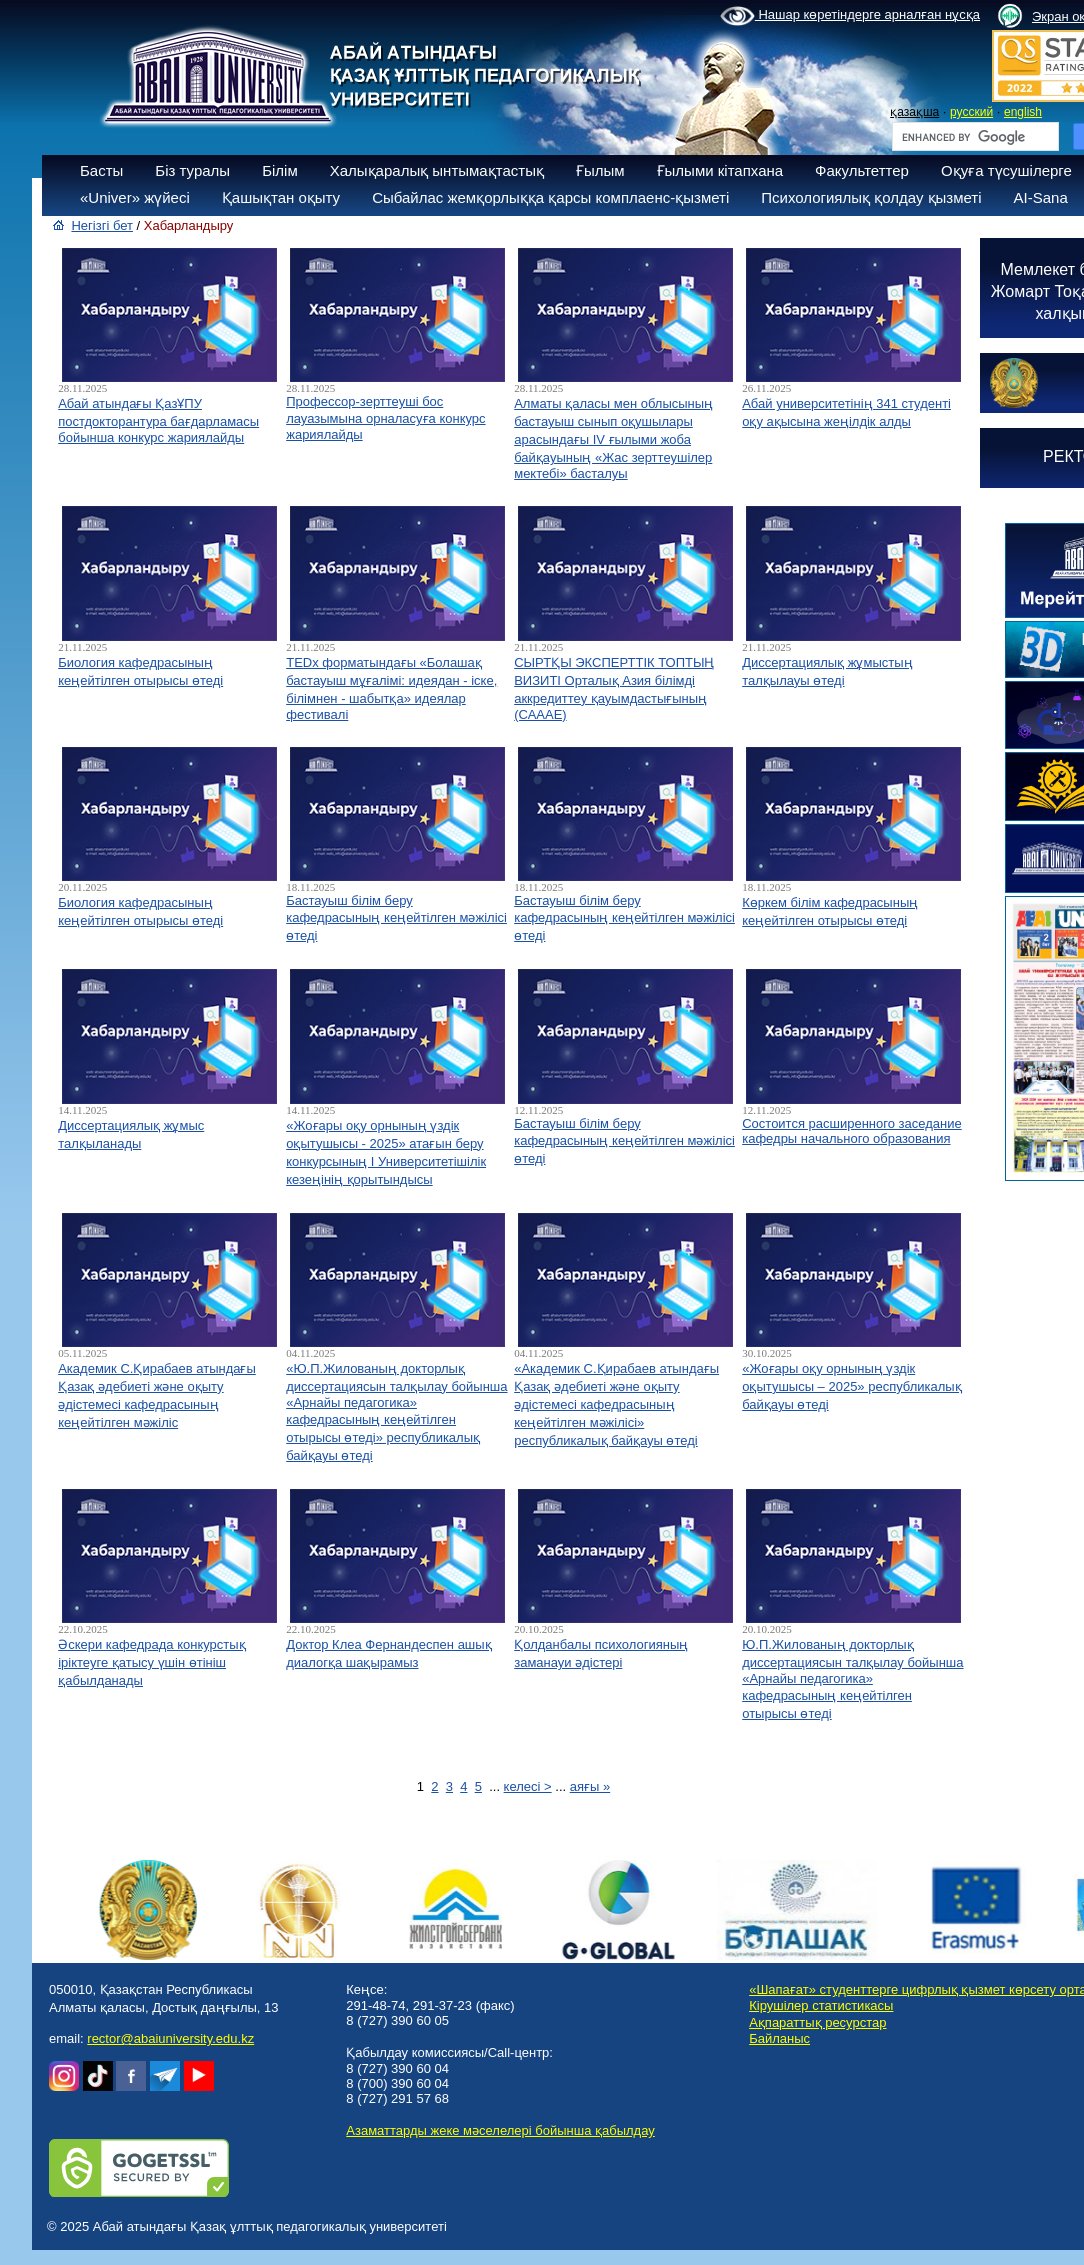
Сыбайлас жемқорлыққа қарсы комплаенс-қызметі (550, 197)
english (1023, 112)
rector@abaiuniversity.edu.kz (170, 2038)
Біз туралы (192, 170)
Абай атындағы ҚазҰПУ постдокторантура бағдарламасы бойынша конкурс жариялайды (158, 420)
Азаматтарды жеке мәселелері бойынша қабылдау (500, 2130)
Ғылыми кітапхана (720, 170)
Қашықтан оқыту (281, 197)
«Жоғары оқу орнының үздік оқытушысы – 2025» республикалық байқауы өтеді (852, 1386)
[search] (973, 137)
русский (971, 112)
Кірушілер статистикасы (821, 2005)
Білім (280, 170)
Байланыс (779, 2038)
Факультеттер (862, 170)
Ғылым (600, 170)
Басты (101, 170)
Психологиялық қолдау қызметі (871, 197)
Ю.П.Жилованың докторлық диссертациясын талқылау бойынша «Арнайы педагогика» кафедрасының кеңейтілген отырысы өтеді (852, 1679)
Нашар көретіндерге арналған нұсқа (850, 16)
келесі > (528, 1786)
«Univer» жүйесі (135, 197)
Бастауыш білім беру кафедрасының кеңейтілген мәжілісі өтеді (396, 918)
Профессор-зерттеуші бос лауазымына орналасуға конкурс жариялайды (385, 418)
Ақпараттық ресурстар (817, 2022)
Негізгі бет (102, 225)
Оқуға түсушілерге (1006, 170)
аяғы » (590, 1786)
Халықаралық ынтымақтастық (437, 170)
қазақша (914, 112)
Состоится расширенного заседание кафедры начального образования (852, 1131)
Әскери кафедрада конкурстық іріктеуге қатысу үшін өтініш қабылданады (151, 1662)
